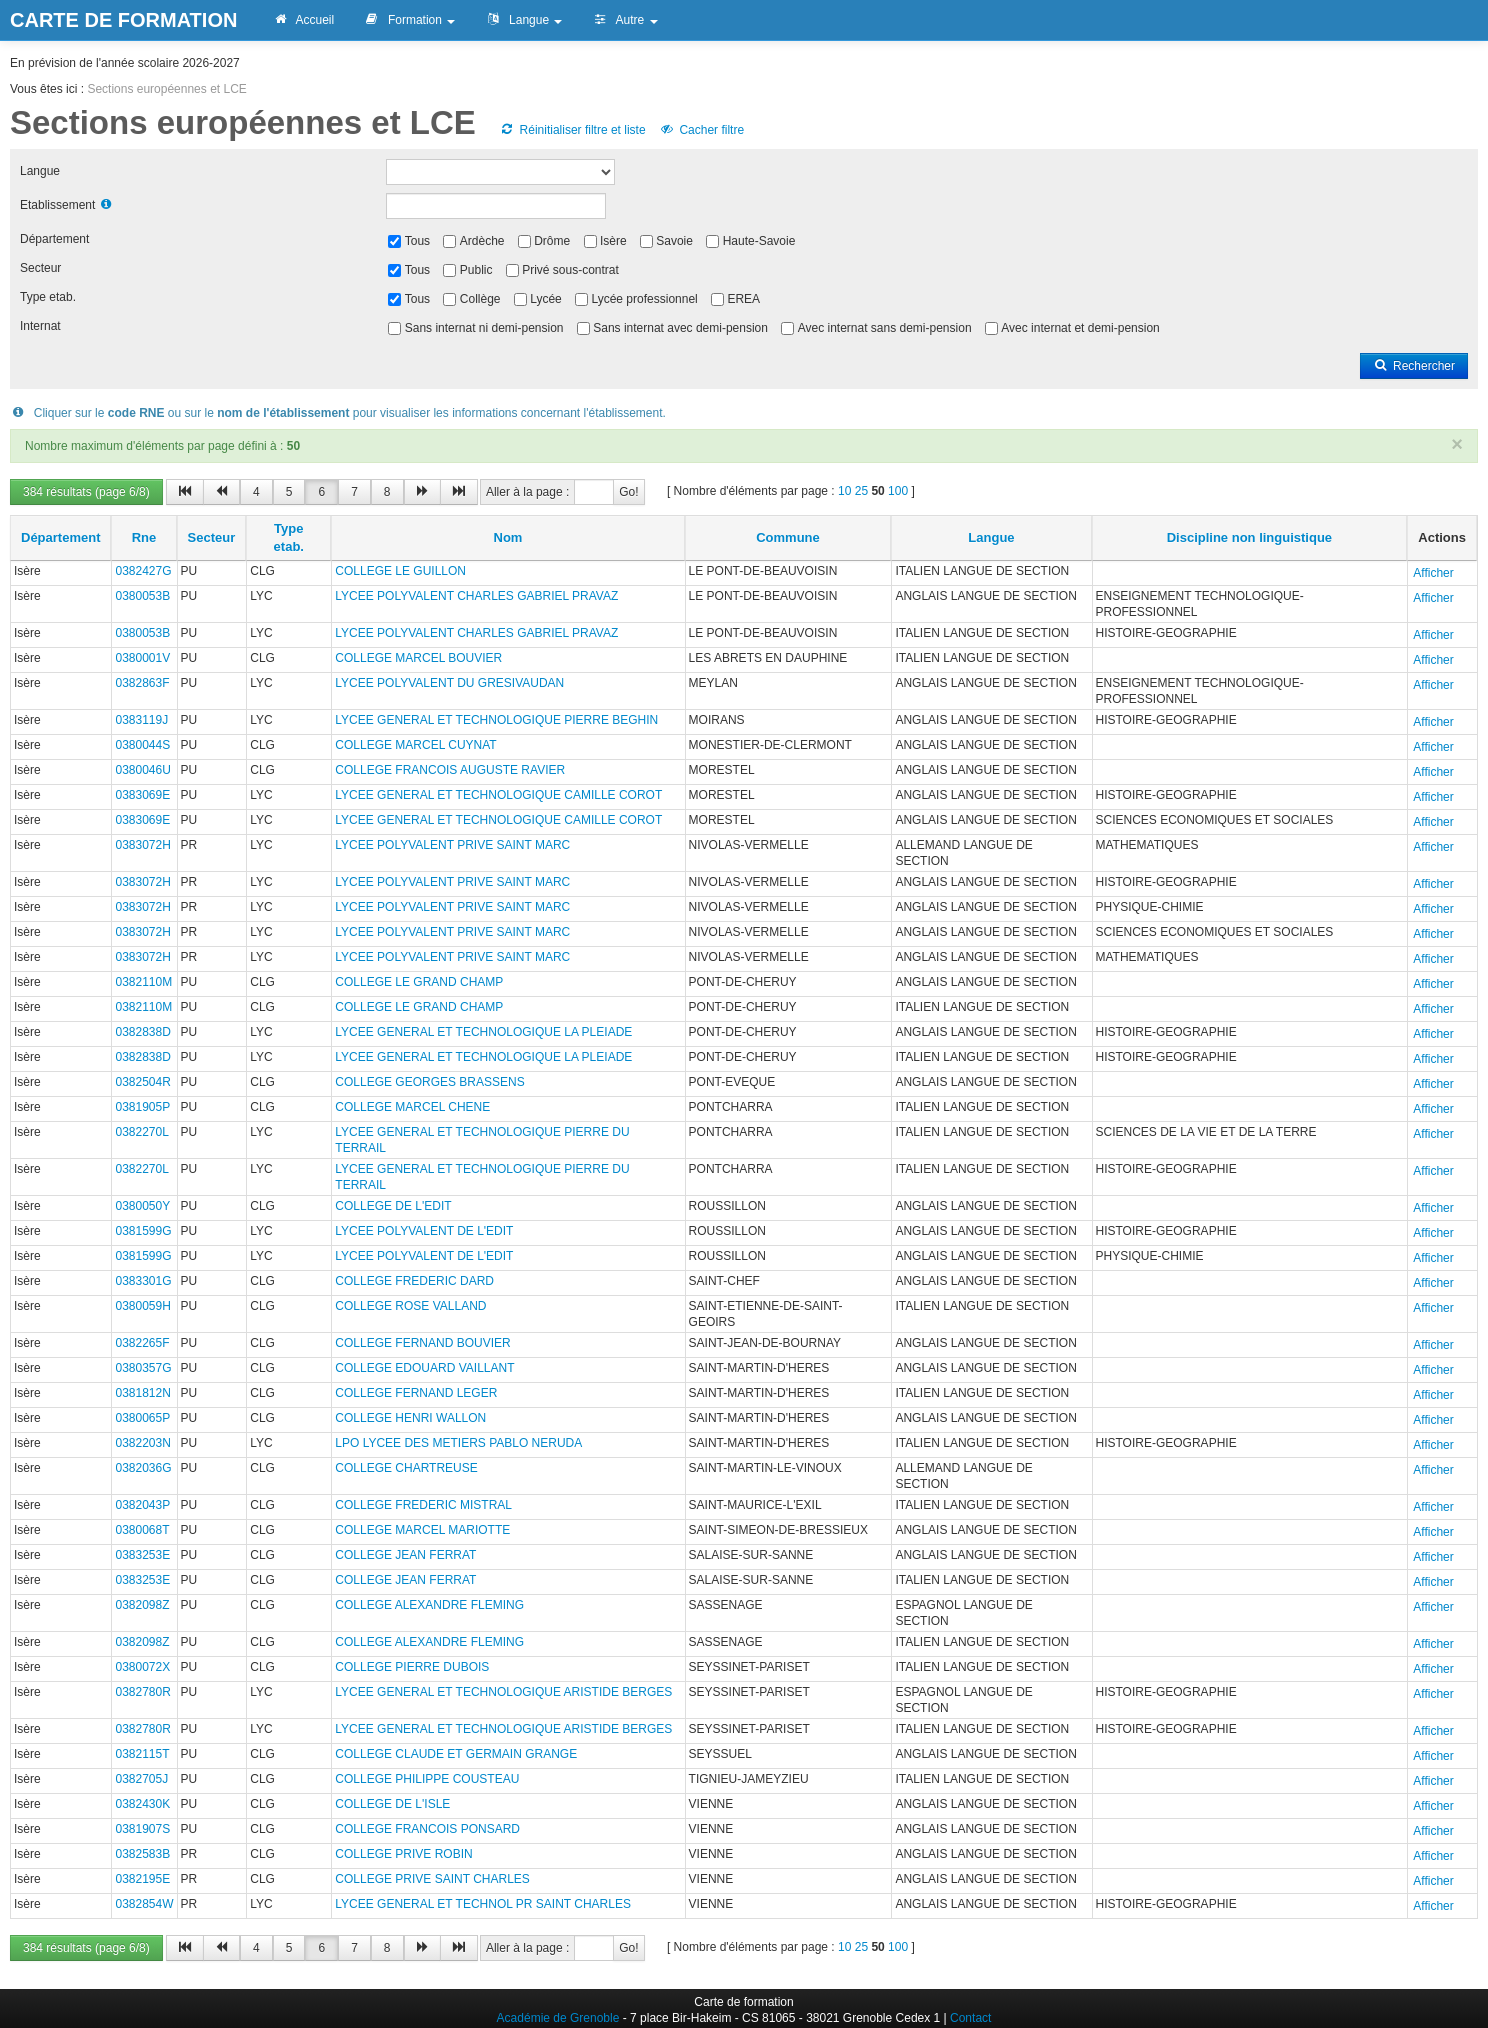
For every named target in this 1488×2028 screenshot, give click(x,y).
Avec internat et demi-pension (1080, 328)
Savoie (674, 241)
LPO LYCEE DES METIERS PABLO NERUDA (458, 1443)
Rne (144, 537)
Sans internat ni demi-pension (484, 328)
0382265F (142, 1343)
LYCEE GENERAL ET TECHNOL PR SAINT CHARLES (483, 1904)
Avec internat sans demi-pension (885, 328)
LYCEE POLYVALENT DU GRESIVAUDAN (449, 683)
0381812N (142, 1393)
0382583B (142, 1854)
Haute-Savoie (759, 241)
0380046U (142, 770)
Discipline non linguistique (1249, 537)
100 (898, 491)
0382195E (142, 1879)
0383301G (143, 1281)
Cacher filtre (701, 130)
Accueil (303, 20)
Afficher (1433, 573)
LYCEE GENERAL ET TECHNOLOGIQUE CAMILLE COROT (498, 795)
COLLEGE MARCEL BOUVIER (418, 658)
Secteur (40, 268)
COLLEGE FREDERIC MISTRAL (423, 1505)
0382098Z (142, 1605)
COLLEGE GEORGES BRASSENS (429, 1082)
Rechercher (1414, 366)
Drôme (552, 241)
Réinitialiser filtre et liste (572, 130)
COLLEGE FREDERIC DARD (414, 1281)
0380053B (142, 596)
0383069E (142, 795)
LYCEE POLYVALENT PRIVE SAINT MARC (452, 845)
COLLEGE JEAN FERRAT (405, 1555)
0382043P (142, 1505)
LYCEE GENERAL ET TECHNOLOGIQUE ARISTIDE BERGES (503, 1692)
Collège (480, 299)
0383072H (142, 845)
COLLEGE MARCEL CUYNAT (415, 745)
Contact (970, 2018)
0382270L (141, 1132)
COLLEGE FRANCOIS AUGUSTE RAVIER (450, 770)
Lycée (546, 299)
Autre (624, 20)
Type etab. (48, 297)
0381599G (143, 1231)
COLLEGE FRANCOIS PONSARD (427, 1829)
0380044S (142, 745)
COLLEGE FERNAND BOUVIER (422, 1343)
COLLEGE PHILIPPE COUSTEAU (427, 1779)
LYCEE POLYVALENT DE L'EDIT (424, 1231)
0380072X (142, 1667)
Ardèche (482, 241)
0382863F (142, 683)
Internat (40, 326)
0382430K (142, 1804)
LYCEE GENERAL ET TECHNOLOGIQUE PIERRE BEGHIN (496, 720)
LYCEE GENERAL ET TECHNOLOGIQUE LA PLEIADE (483, 1032)
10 (844, 491)
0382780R (142, 1692)
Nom (508, 537)
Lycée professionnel (644, 299)
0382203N (142, 1443)
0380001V (142, 658)
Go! (628, 492)
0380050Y (142, 1206)
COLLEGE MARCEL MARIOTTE (422, 1530)
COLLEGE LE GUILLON (400, 571)
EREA (743, 299)
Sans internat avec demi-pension (680, 328)
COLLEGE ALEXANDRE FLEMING (429, 1605)
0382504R (142, 1082)
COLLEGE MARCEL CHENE (412, 1107)
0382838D (142, 1032)
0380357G (143, 1368)
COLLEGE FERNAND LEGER (416, 1393)
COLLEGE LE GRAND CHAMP (419, 982)
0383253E (142, 1555)
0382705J (141, 1779)
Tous (417, 241)
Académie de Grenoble (558, 2018)
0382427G (143, 571)
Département (54, 239)
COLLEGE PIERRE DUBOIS (412, 1667)
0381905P (142, 1107)
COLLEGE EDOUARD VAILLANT (424, 1368)
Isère (613, 241)
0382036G (143, 1468)
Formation (409, 20)
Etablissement (57, 205)
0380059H (142, 1306)
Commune (788, 537)
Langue (523, 20)
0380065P (142, 1418)
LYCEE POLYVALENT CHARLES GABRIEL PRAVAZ (476, 596)
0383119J (141, 720)
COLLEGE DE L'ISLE (392, 1804)
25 (861, 491)
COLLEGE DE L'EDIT (393, 1206)
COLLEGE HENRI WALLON (410, 1418)
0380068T (142, 1530)
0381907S (142, 1829)
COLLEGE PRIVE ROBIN (403, 1854)
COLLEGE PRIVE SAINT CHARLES (432, 1879)
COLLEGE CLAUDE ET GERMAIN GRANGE (456, 1754)
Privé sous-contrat (570, 270)
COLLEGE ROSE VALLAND (410, 1306)
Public (476, 270)
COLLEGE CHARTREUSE (406, 1468)
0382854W (144, 1904)
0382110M (143, 982)
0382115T (142, 1754)
